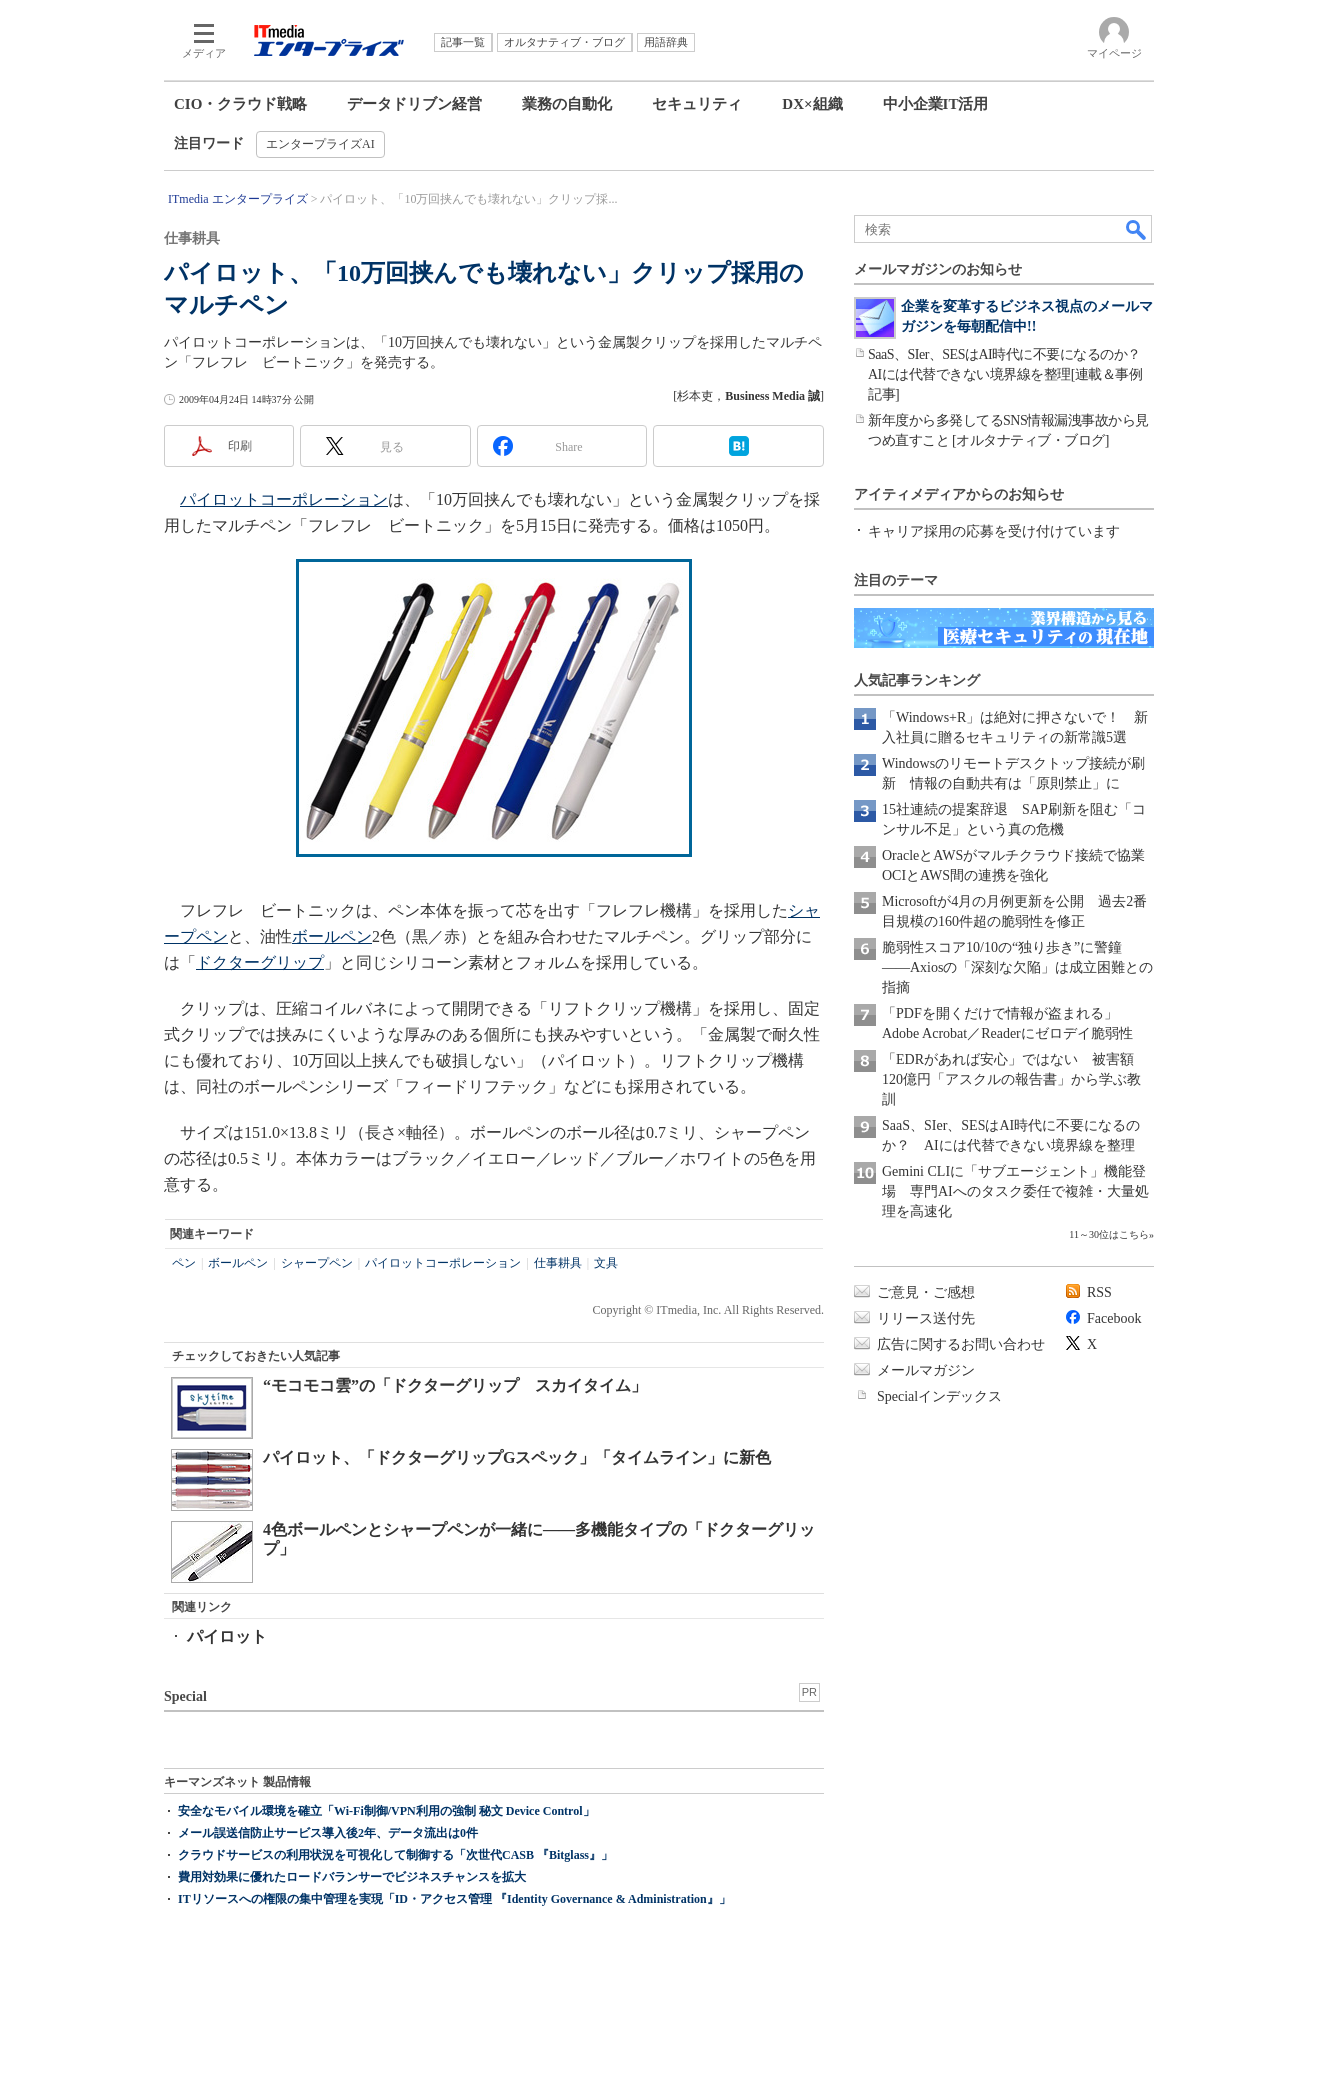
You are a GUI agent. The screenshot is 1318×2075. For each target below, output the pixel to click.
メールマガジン (926, 1370)
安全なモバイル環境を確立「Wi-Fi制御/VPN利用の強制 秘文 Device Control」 (386, 1811)
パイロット (227, 1636)
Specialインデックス (939, 1396)
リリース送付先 (926, 1318)
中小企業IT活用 (936, 104)
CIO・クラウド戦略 (240, 104)
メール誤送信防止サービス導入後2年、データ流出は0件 (328, 1833)
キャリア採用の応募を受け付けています (994, 531)
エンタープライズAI (320, 144)
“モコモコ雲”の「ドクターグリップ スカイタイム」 (455, 1385)
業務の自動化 (567, 104)
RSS (1099, 1292)
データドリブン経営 (414, 104)
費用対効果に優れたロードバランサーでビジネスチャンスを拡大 (352, 1877)
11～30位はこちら (1109, 1234)
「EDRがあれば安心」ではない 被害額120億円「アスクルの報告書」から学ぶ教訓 (1011, 1079)
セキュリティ (697, 104)
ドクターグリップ (260, 962)
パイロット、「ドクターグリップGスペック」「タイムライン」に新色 (517, 1457)
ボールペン (332, 936)
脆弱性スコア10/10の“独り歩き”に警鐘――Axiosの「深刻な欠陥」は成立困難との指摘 (1017, 967)
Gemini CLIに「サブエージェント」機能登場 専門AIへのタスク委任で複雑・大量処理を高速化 (1015, 1191)
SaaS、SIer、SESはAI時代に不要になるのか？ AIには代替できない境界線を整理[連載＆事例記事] (1011, 374)
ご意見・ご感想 (926, 1292)
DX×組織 (812, 104)
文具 (606, 1263)
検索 (1137, 229)
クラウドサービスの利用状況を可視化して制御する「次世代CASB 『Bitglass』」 (395, 1855)
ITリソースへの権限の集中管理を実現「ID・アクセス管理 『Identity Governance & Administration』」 (454, 1899)
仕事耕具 (558, 1263)
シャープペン (317, 1263)
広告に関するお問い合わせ (961, 1344)
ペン (184, 1263)
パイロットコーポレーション (284, 499)
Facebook (1114, 1318)
